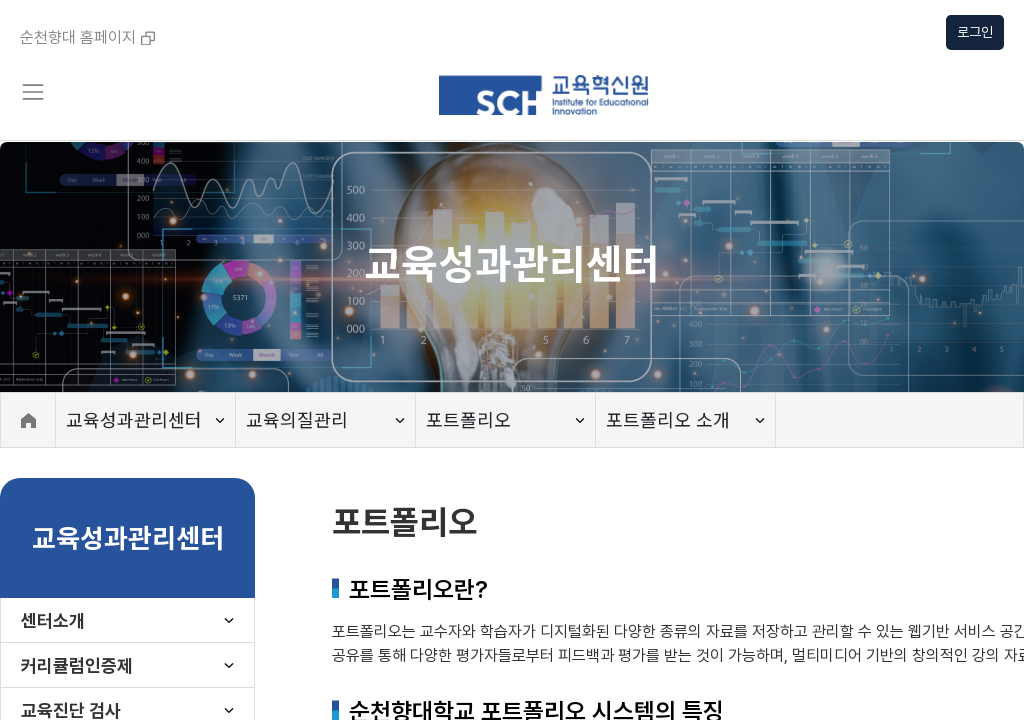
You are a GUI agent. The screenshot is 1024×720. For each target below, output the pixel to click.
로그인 (975, 32)
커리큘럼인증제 (77, 665)
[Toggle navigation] (32, 92)
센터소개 (53, 620)
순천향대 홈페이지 (87, 37)
